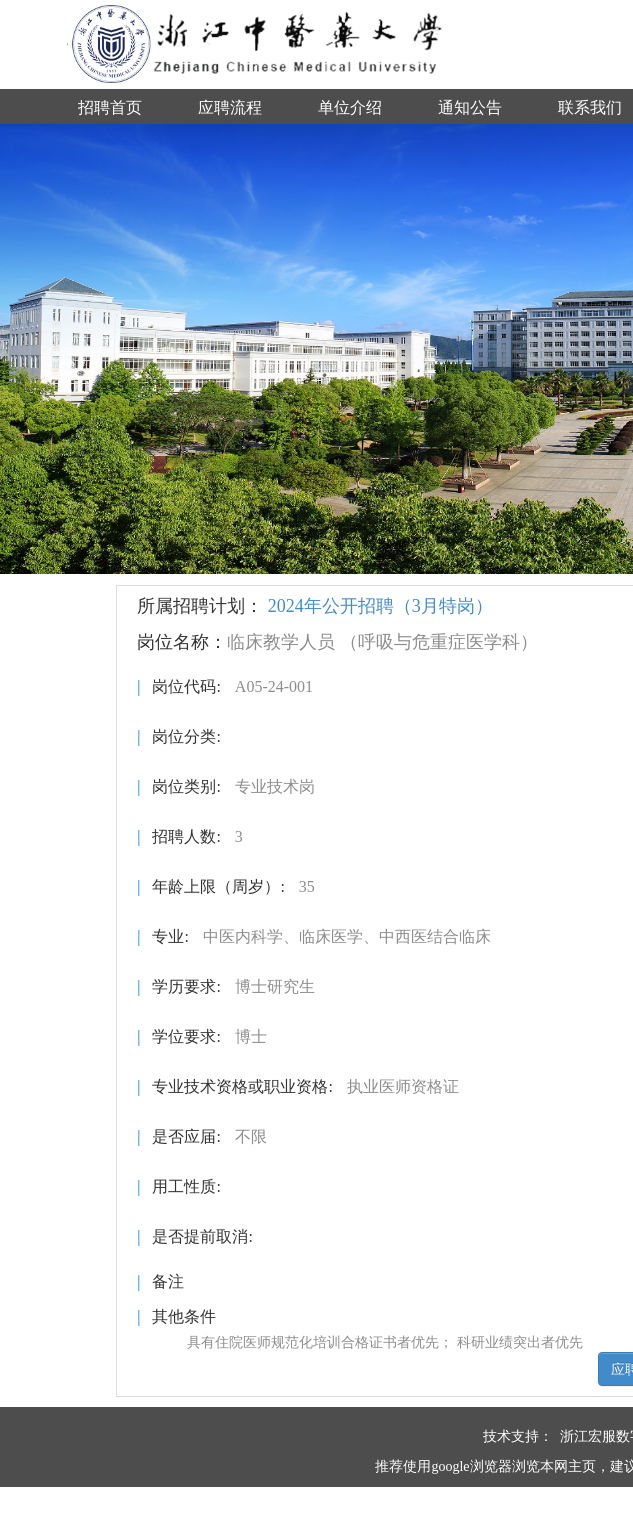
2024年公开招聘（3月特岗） (380, 606)
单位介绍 (350, 107)
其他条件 (176, 1316)
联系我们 (590, 107)
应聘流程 (230, 107)
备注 (160, 1281)
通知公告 (470, 107)
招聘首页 (110, 107)
